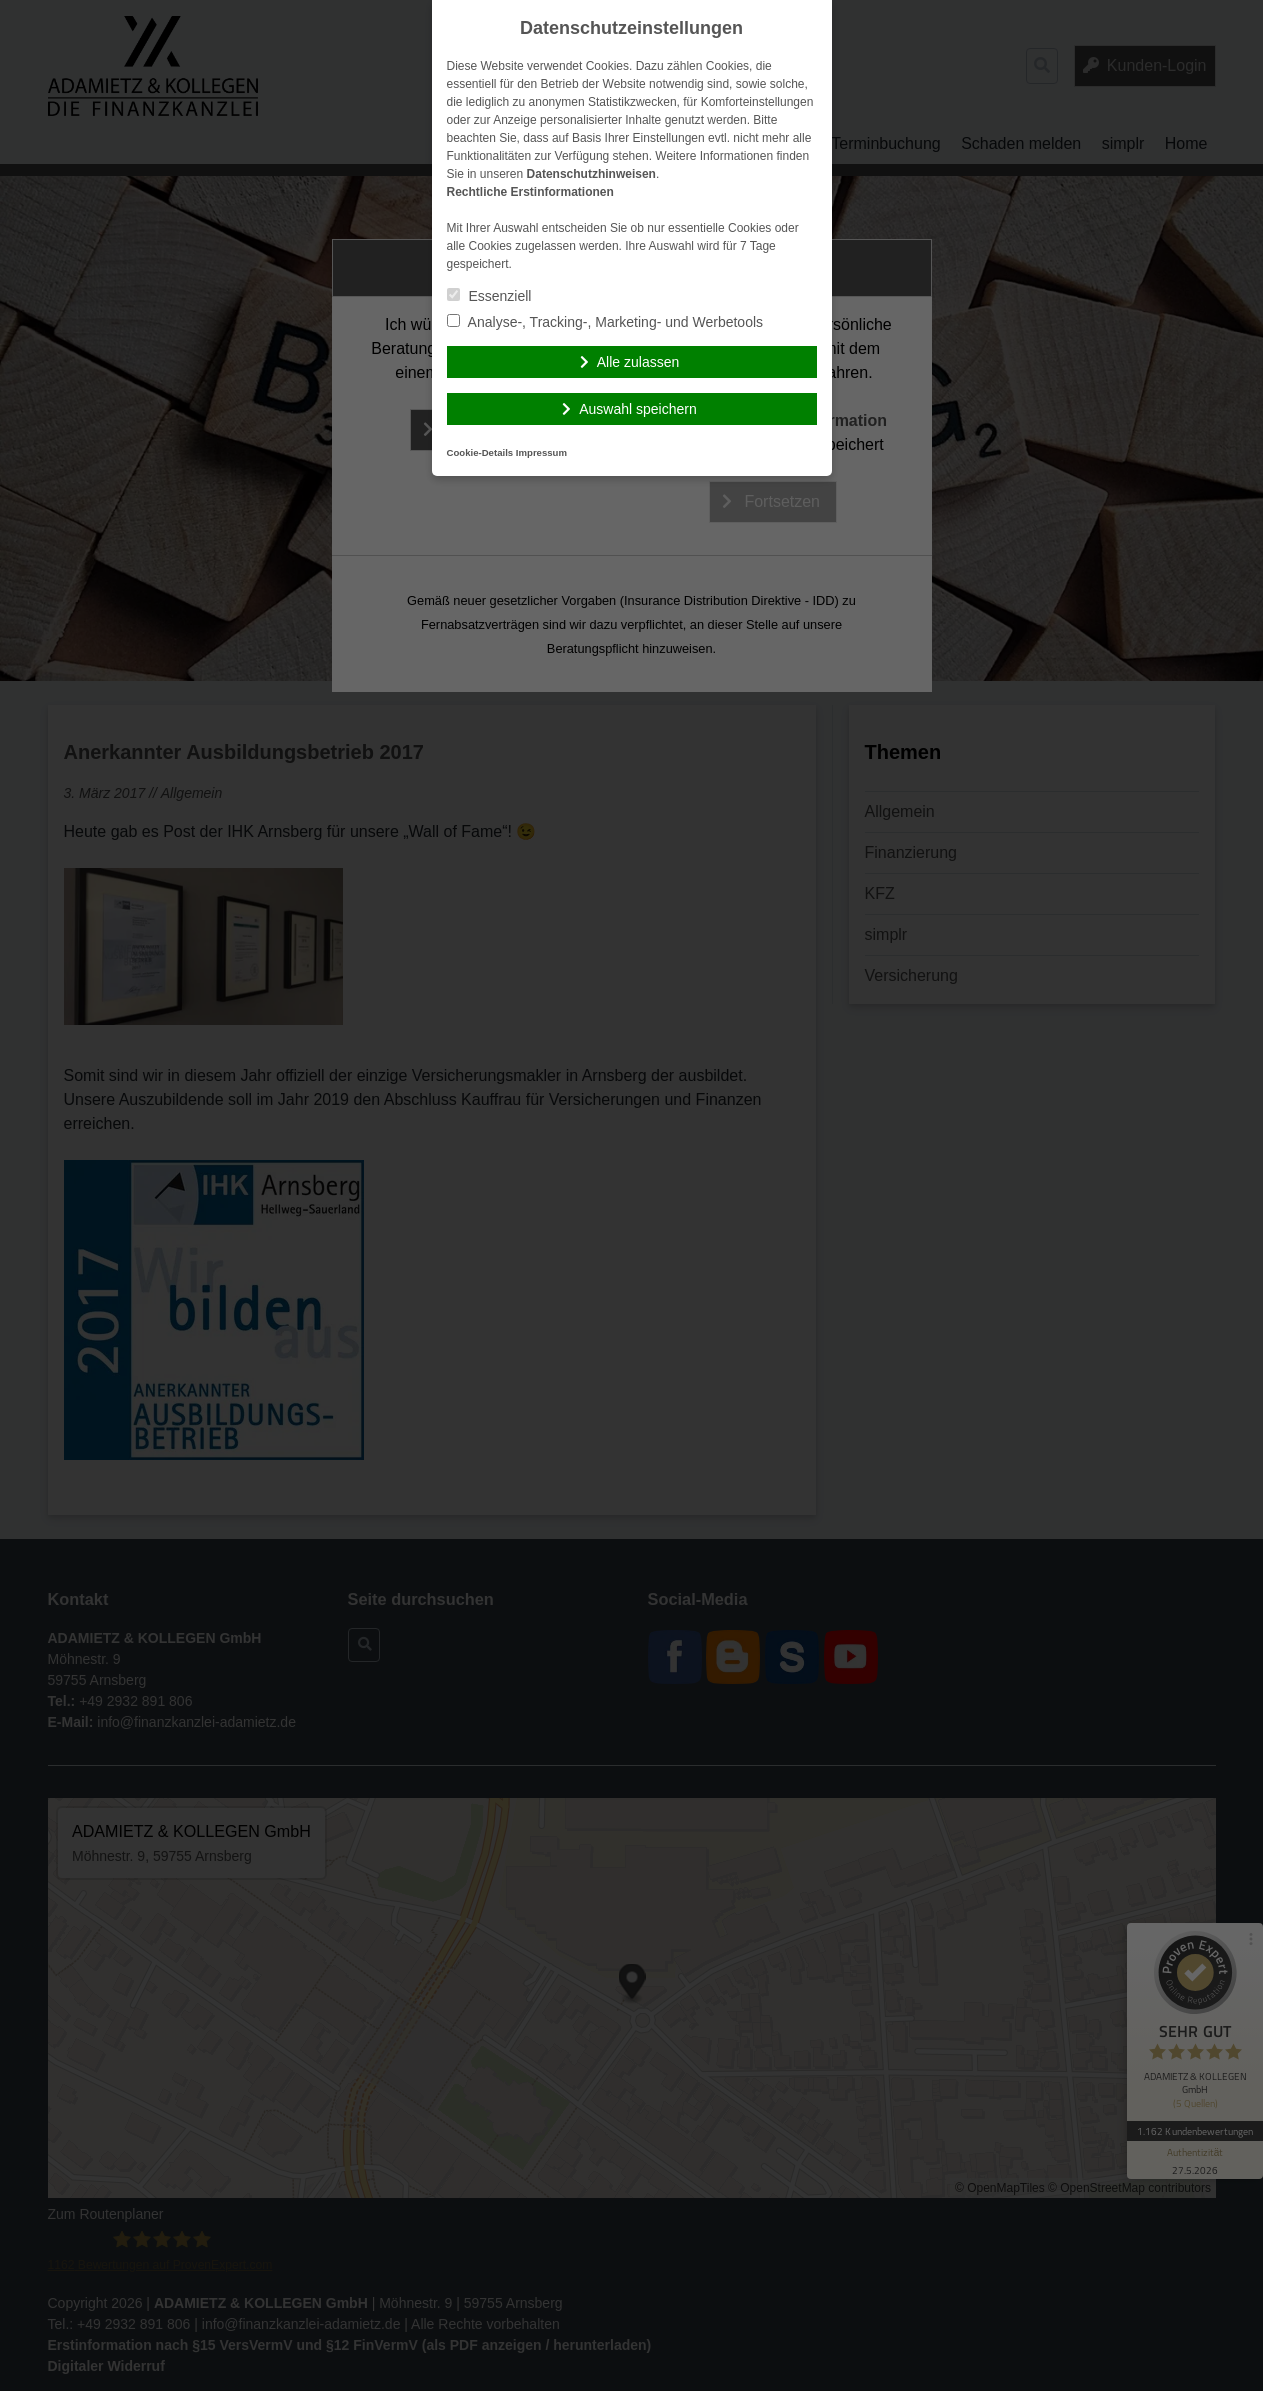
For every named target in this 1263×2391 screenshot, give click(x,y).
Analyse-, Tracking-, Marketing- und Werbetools (605, 322)
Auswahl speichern (638, 409)
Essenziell (489, 296)
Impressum (541, 452)
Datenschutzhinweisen (591, 174)
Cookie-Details (480, 452)
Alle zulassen (638, 362)
